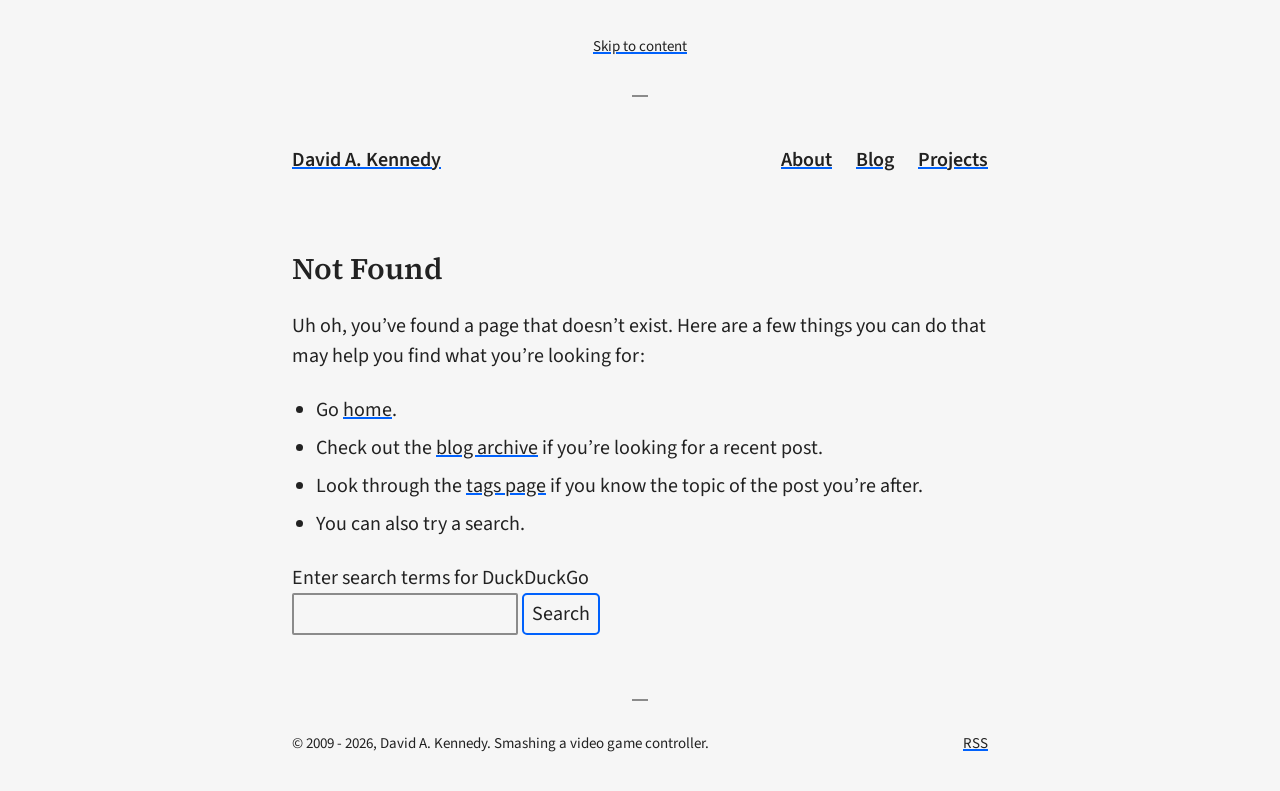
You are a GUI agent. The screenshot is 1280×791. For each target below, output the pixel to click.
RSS (975, 743)
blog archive (487, 448)
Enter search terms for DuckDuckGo (440, 578)
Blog (875, 160)
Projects (953, 160)
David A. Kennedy (366, 160)
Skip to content (640, 46)
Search (561, 614)
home (367, 410)
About (806, 160)
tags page (506, 486)
